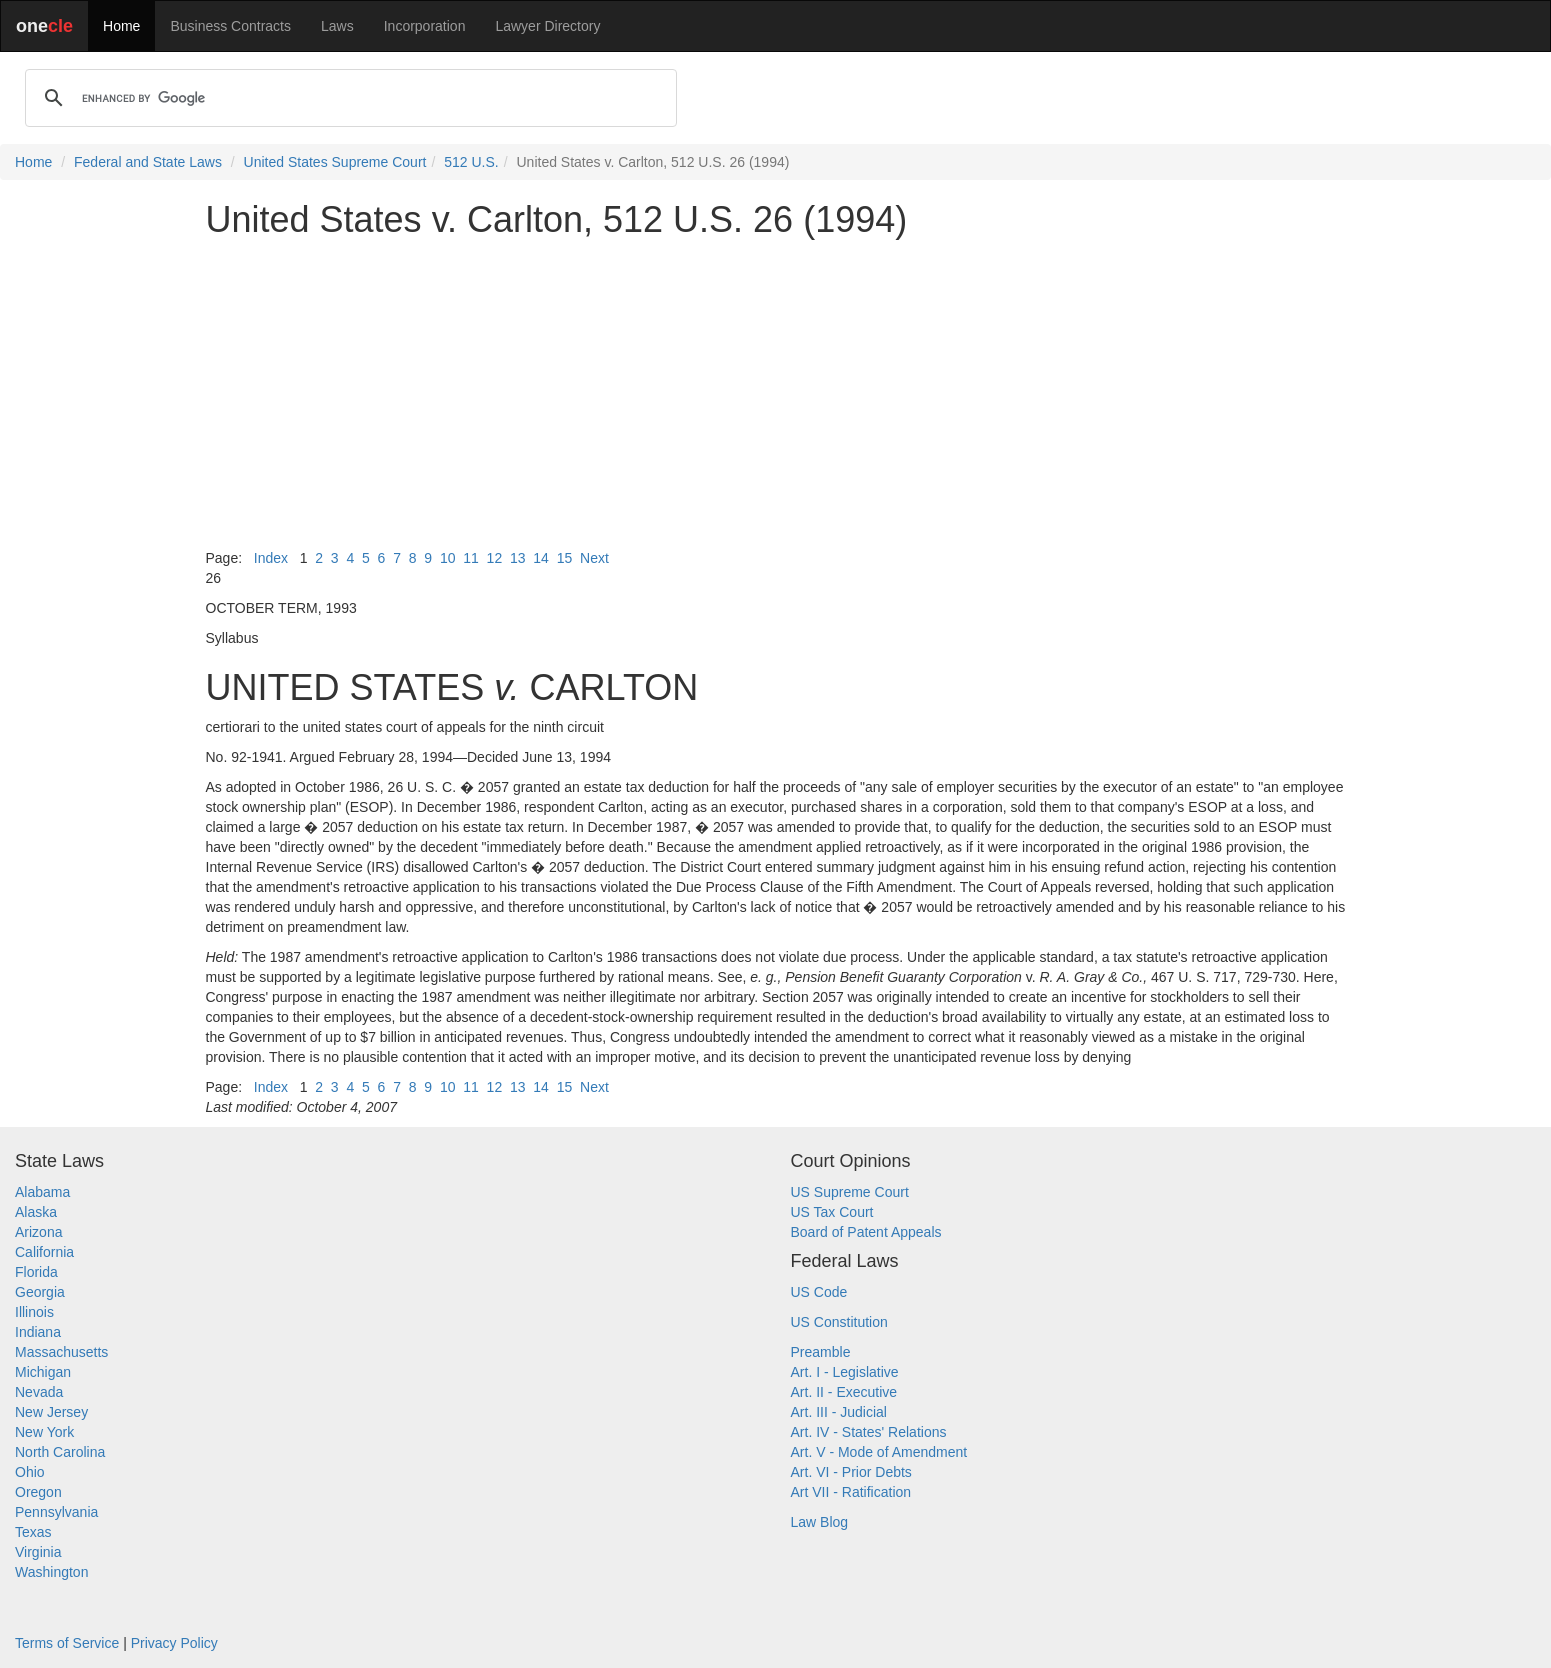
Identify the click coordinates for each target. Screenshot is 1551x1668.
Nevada (39, 1392)
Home (121, 26)
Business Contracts (230, 26)
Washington (51, 1572)
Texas (33, 1532)
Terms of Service (67, 1643)
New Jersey (51, 1412)
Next (594, 558)
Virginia (38, 1552)
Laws (337, 26)
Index (271, 558)
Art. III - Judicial (839, 1412)
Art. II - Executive (844, 1392)
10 (448, 558)
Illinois (34, 1312)
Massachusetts (61, 1352)
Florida (36, 1272)
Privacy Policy (174, 1643)
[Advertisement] (776, 394)
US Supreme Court (850, 1192)
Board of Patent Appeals (866, 1232)
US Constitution (839, 1322)
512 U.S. (471, 162)
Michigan (43, 1372)
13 (518, 558)
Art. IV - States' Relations (869, 1432)
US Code (819, 1292)
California (44, 1252)
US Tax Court (832, 1212)
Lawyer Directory (547, 26)
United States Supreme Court (335, 162)
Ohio (30, 1472)
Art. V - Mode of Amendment (879, 1452)
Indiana (38, 1332)
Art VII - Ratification (851, 1492)
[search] (348, 98)
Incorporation (425, 26)
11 (471, 558)
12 (495, 558)
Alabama (42, 1192)
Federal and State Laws (148, 162)
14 (541, 558)
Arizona (38, 1232)
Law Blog (820, 1522)
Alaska (36, 1212)
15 (565, 558)
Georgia (40, 1292)
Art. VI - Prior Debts (851, 1472)
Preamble (821, 1352)
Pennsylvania (56, 1512)
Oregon (38, 1492)
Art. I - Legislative (845, 1372)
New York (44, 1432)
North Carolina (60, 1452)
